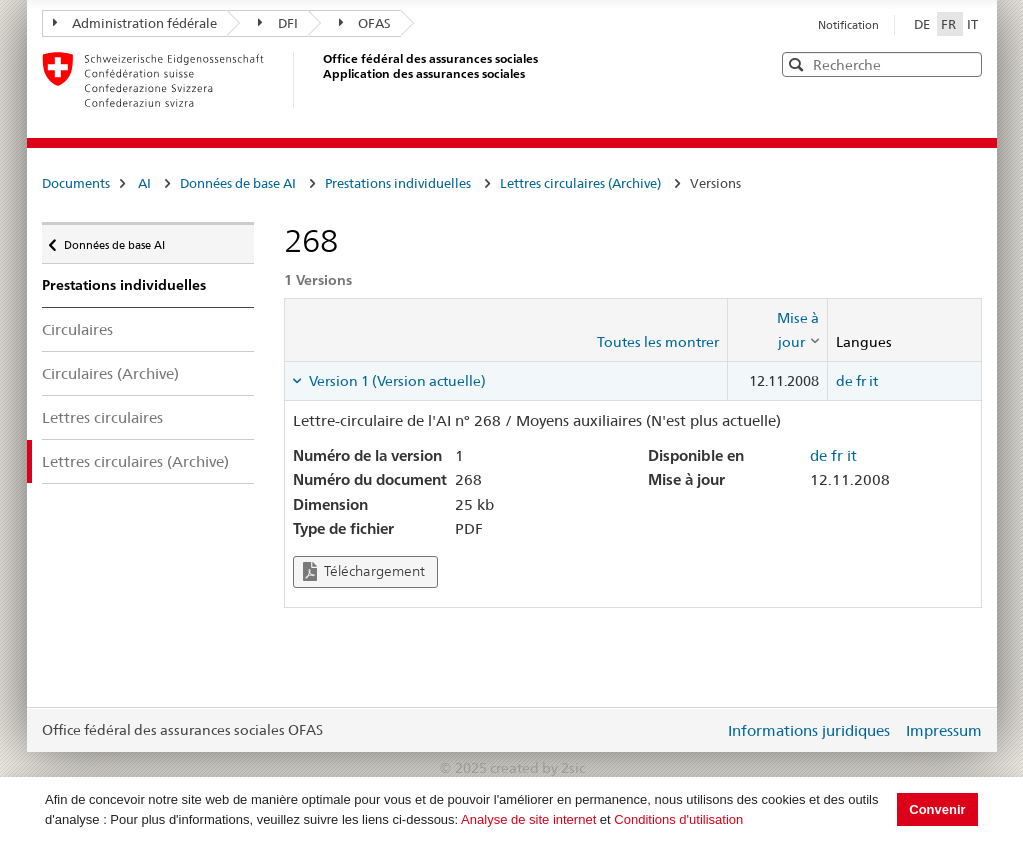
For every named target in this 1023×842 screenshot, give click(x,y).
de (844, 381)
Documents (76, 183)
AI (144, 183)
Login (705, 730)
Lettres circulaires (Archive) (580, 183)
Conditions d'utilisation (678, 819)
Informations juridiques (809, 730)
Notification (848, 25)
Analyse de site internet (528, 819)
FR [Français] (950, 24)
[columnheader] (777, 330)
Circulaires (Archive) (110, 373)
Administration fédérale (135, 23)
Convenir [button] (937, 809)
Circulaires (77, 329)
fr (861, 381)
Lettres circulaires (102, 417)
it (873, 381)
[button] (965, 63)
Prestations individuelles (398, 183)
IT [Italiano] (972, 24)
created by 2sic (537, 768)
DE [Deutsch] (923, 24)
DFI (278, 23)
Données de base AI (238, 183)
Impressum (944, 730)
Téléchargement (364, 571)
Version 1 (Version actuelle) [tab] (396, 381)
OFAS (365, 23)
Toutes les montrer (658, 342)
